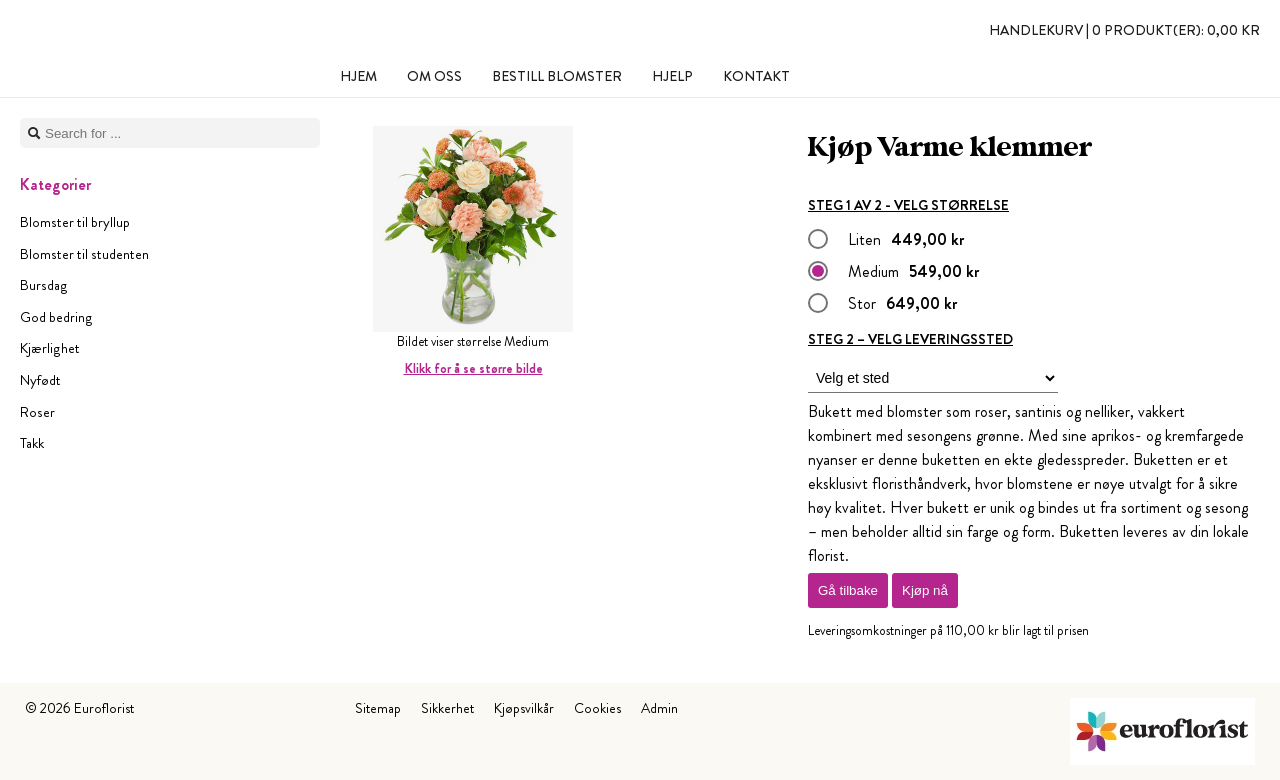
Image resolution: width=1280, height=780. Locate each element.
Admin (659, 708)
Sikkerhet (447, 708)
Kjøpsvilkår (524, 708)
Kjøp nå (925, 590)
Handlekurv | (1124, 30)
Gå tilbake (848, 590)
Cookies (597, 708)
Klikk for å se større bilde (473, 368)
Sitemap (378, 708)
